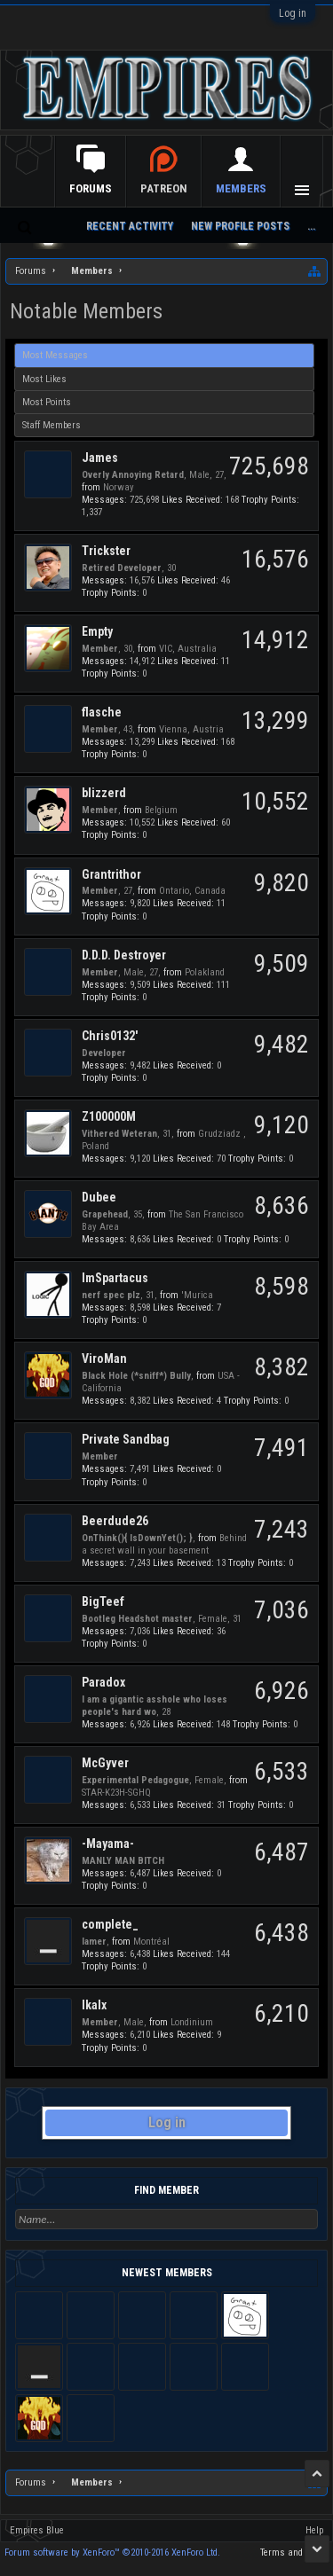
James (100, 457)
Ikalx (94, 2005)
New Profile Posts (240, 226)
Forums (90, 188)
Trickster (106, 551)
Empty (97, 631)
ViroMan (104, 1358)
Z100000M (109, 1116)
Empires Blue (37, 2530)
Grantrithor (111, 874)
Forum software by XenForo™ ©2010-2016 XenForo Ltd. (112, 2552)
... (311, 226)
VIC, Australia (188, 648)
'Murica (197, 1295)
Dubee (99, 1197)
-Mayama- (108, 1843)
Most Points (46, 402)
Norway (118, 487)
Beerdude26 (115, 1521)
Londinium (191, 2022)
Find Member (166, 2190)
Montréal (151, 1941)
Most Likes (44, 379)
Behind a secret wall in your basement (164, 1544)
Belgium (161, 810)
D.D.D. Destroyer (124, 955)
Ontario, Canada (192, 891)
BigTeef (103, 1601)
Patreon (163, 188)
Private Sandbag (126, 1439)
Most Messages (55, 355)
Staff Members (51, 425)
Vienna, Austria (191, 729)
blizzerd (104, 793)
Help (314, 2530)
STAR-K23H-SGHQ (116, 1792)
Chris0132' (110, 1036)
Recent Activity (129, 226)
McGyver (105, 1763)
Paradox (103, 1682)
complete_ (110, 1924)
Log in (292, 13)
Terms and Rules (294, 2552)
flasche (102, 712)
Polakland (205, 972)
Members (241, 188)
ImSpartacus (115, 1278)
